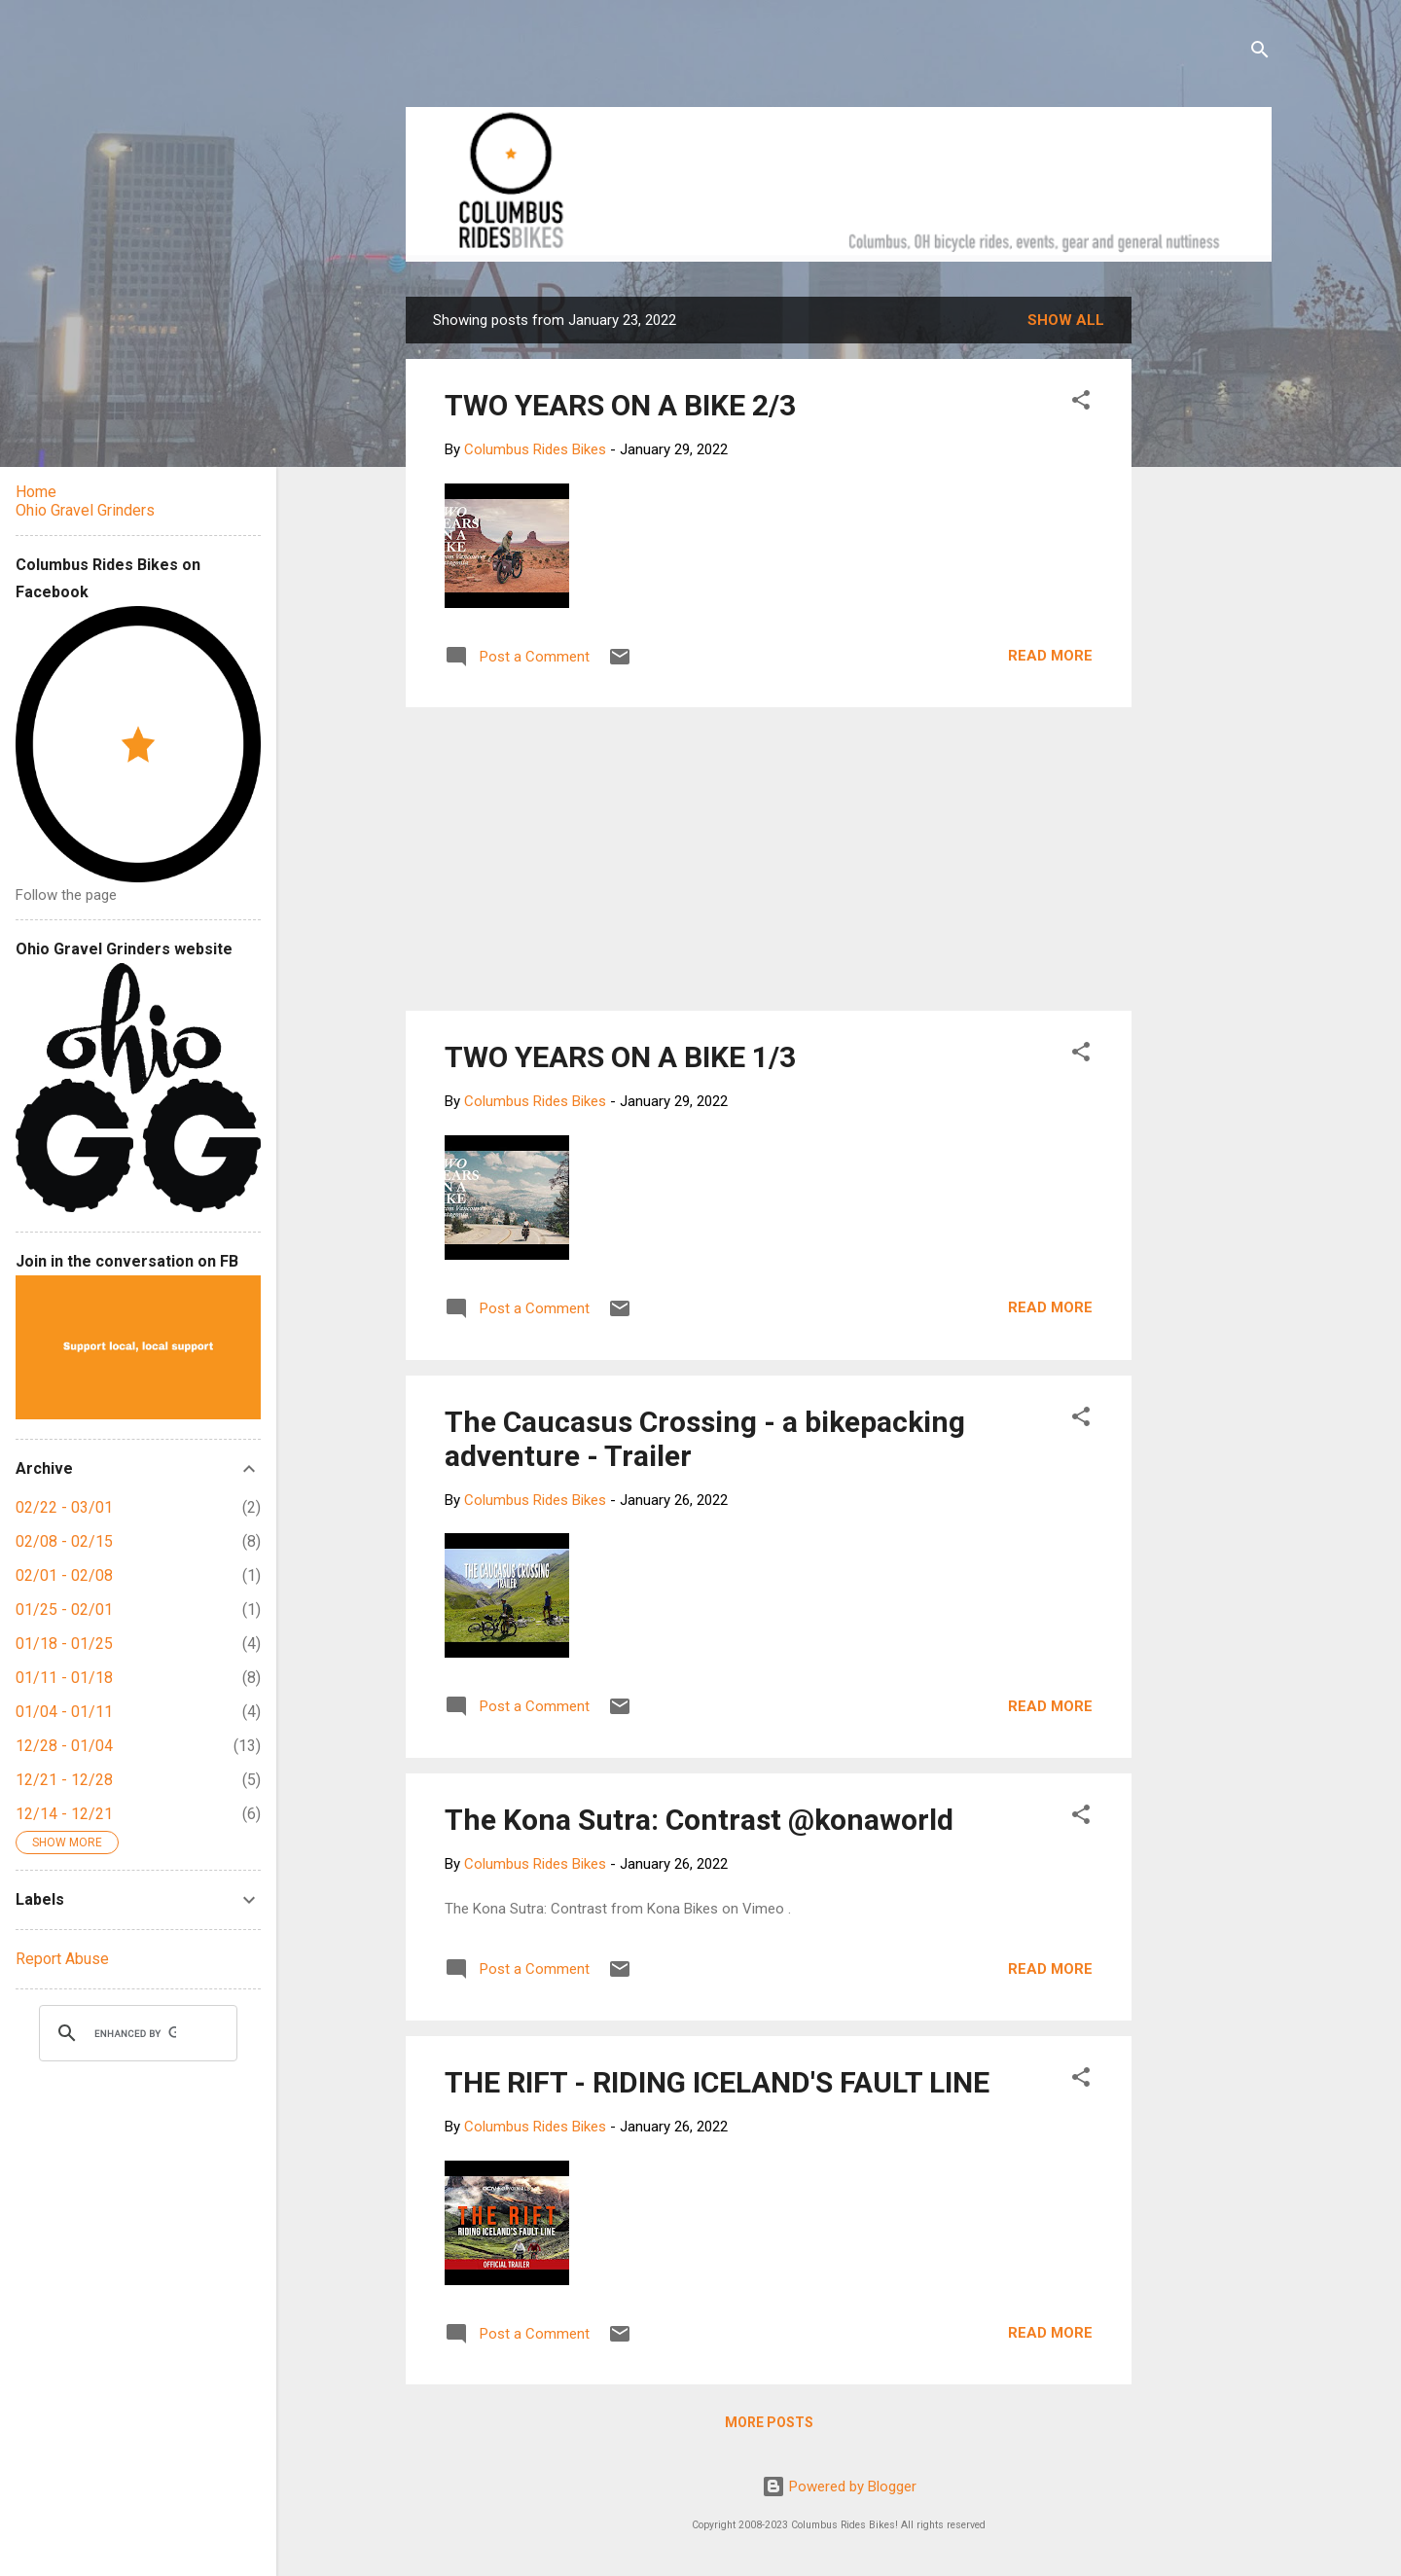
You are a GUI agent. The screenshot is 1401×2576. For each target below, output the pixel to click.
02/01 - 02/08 (64, 1575)
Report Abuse (62, 1959)
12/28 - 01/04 (64, 1745)
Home (36, 492)
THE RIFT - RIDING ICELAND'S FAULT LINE (717, 2082)
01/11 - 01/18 (64, 1677)
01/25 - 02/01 (64, 1609)
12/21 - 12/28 (64, 1780)
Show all (1065, 320)
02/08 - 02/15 (64, 1541)
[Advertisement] (1205, 588)
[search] (135, 2033)
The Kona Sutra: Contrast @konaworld (699, 1820)
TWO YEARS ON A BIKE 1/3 (620, 1057)
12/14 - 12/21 (64, 1814)
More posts (769, 2422)
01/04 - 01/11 (64, 1711)
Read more (1050, 655)
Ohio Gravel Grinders (85, 510)
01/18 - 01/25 (64, 1643)
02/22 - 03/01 (64, 1507)
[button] (1081, 403)
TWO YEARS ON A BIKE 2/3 (620, 405)
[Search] (1260, 53)
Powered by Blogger (839, 2486)
